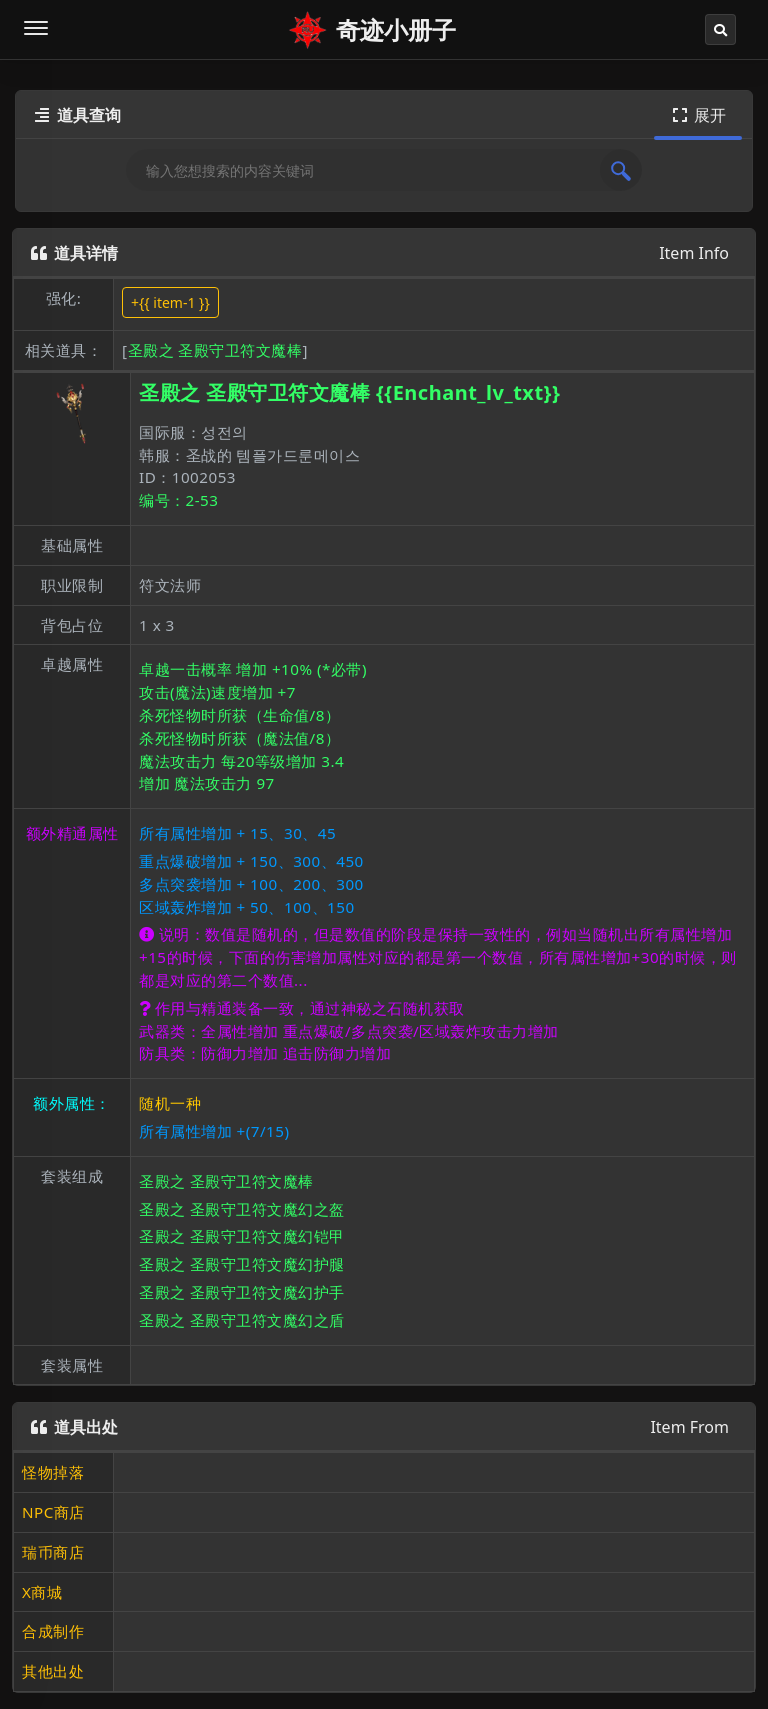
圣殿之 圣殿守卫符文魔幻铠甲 (242, 1236)
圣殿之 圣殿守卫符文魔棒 (215, 350)
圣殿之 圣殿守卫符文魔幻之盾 (242, 1320)
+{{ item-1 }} (170, 302)
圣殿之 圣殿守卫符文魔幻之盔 (242, 1209)
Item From (689, 1427)
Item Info (694, 253)
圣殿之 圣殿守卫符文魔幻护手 (242, 1292)
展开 (698, 115)
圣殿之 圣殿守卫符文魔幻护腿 (242, 1264)
